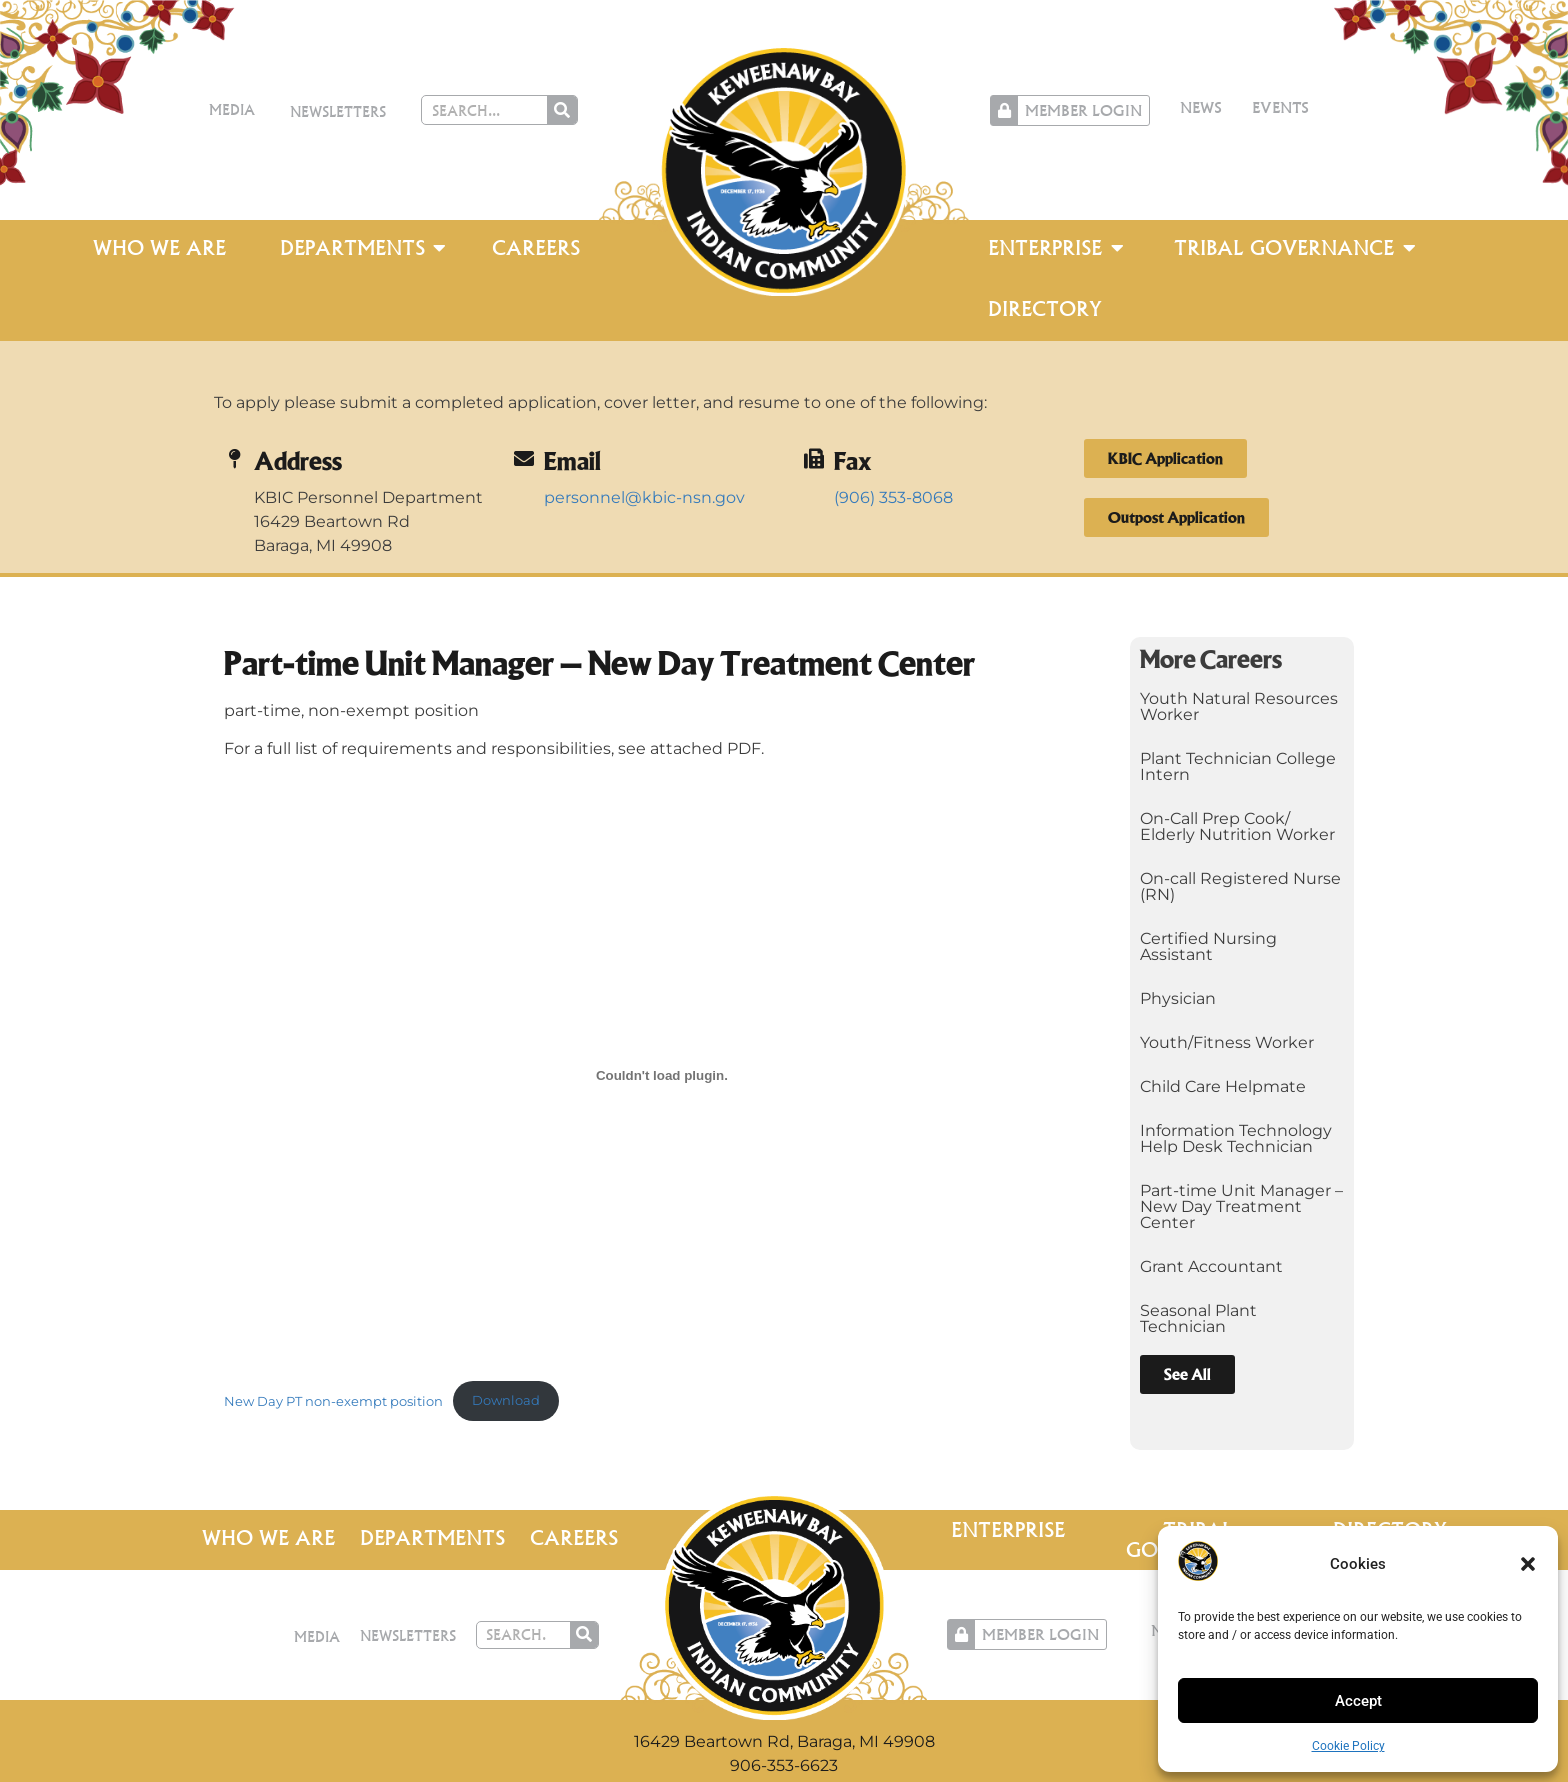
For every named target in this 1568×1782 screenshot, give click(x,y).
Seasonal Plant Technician (1198, 1318)
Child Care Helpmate (1223, 1086)
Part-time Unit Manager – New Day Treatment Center (1241, 1206)
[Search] (562, 110)
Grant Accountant (1211, 1266)
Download (506, 1400)
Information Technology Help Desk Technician (1236, 1138)
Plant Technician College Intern (1238, 766)
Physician (1178, 998)
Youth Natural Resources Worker (1239, 706)
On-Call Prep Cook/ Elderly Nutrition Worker (1237, 826)
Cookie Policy (1348, 1746)
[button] (1528, 1564)
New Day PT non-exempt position (333, 1400)
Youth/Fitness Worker (1227, 1042)
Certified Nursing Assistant (1208, 946)
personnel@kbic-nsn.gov (644, 497)
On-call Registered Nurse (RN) (1240, 886)
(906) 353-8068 (893, 497)
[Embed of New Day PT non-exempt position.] (662, 1076)
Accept (1358, 1701)
